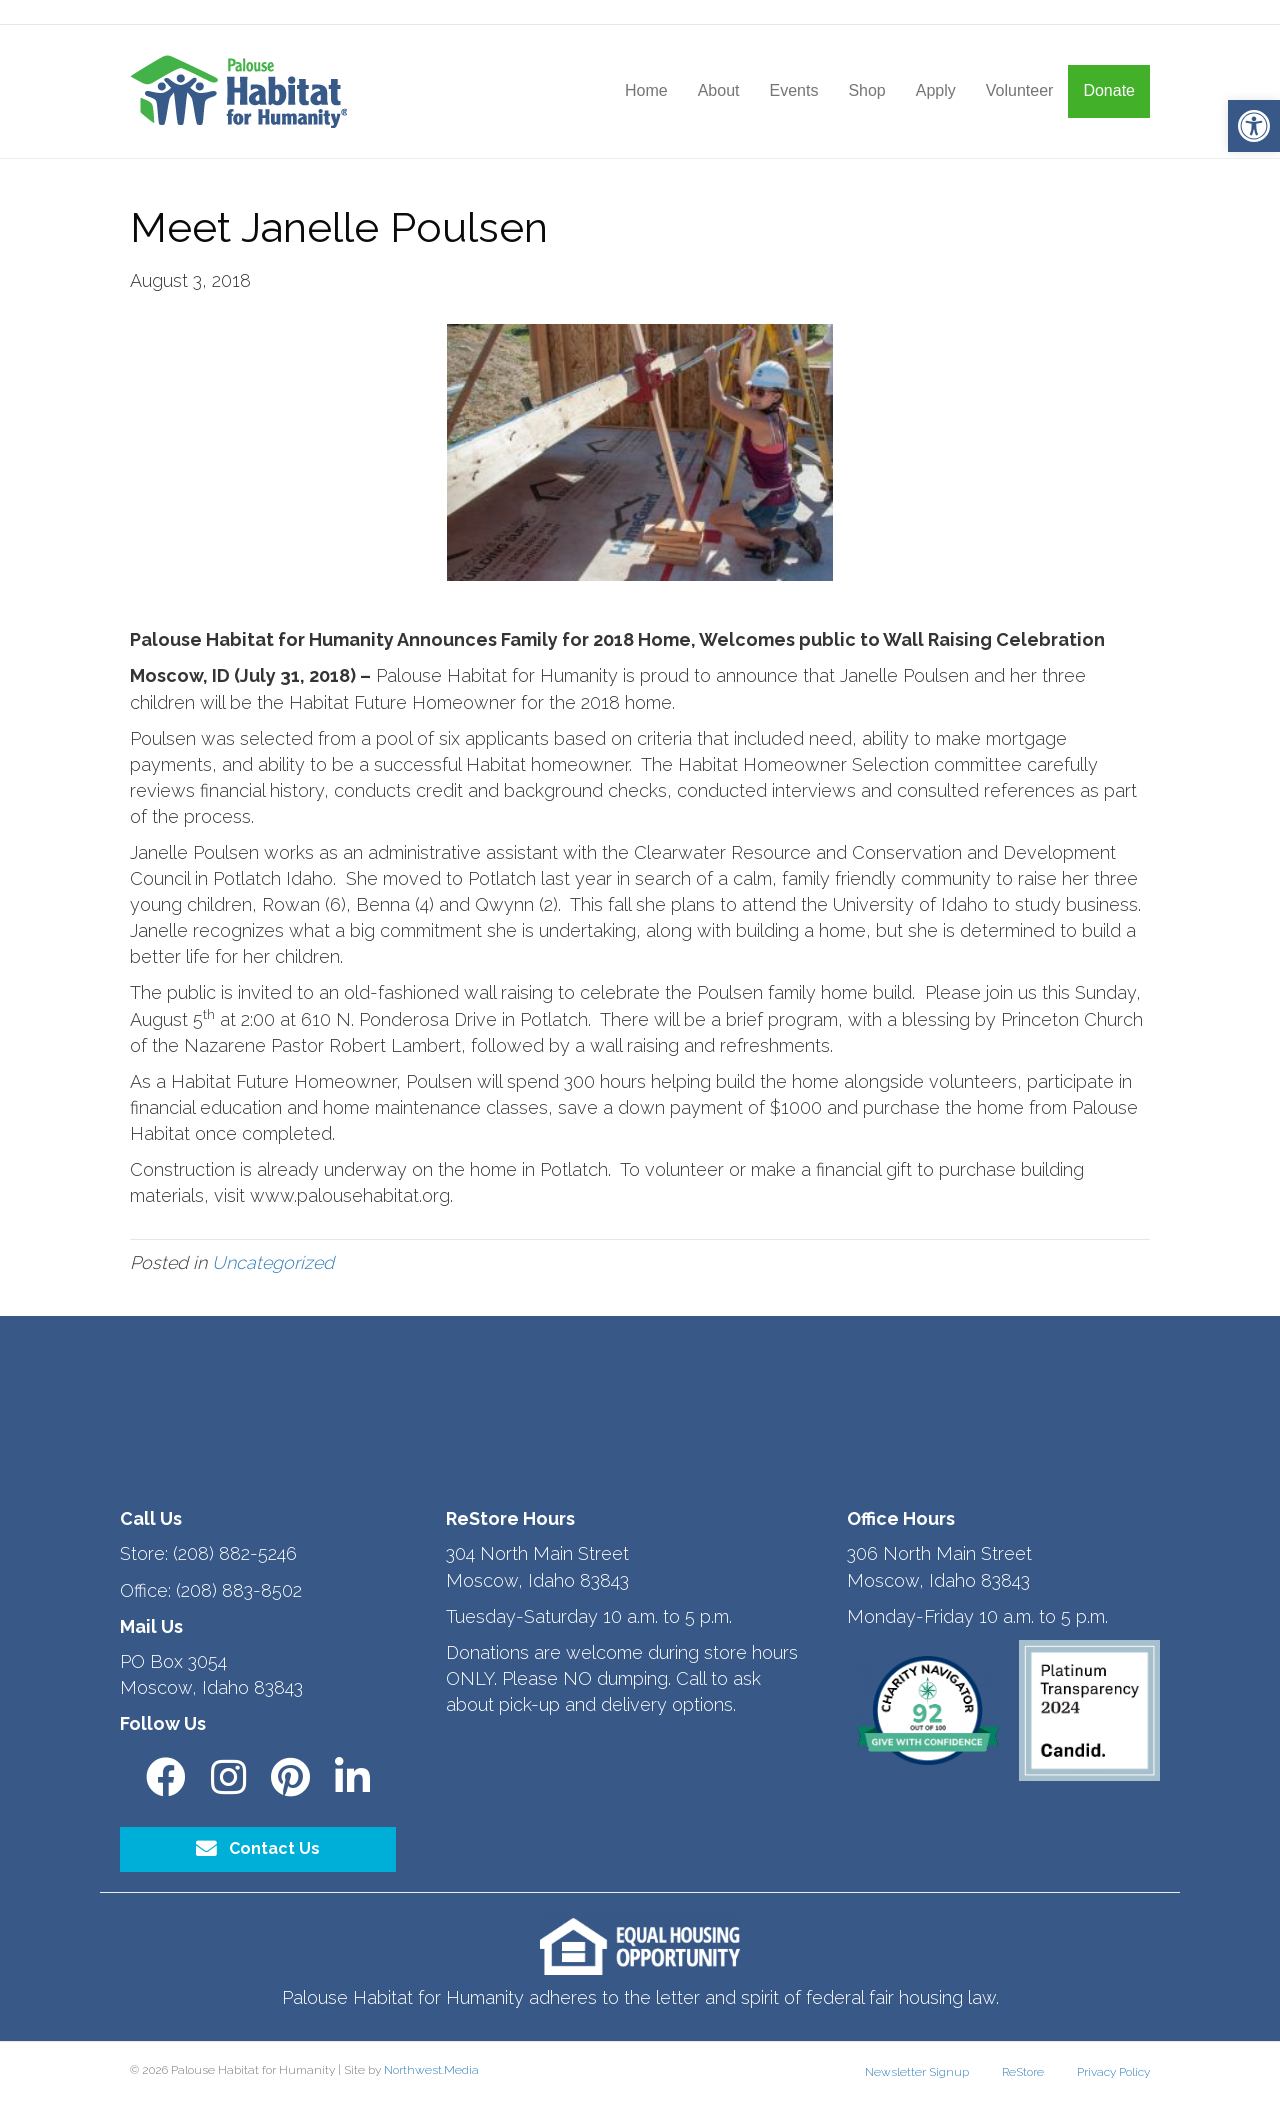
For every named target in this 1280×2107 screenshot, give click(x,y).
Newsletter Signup (917, 2072)
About (719, 90)
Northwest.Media (431, 2070)
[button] (1254, 126)
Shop (866, 90)
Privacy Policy (1113, 2072)
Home (646, 90)
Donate (1109, 90)
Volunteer (1020, 90)
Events (793, 90)
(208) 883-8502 (239, 1590)
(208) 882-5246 (235, 1553)
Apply (936, 90)
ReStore (1023, 2072)
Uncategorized (273, 1262)
